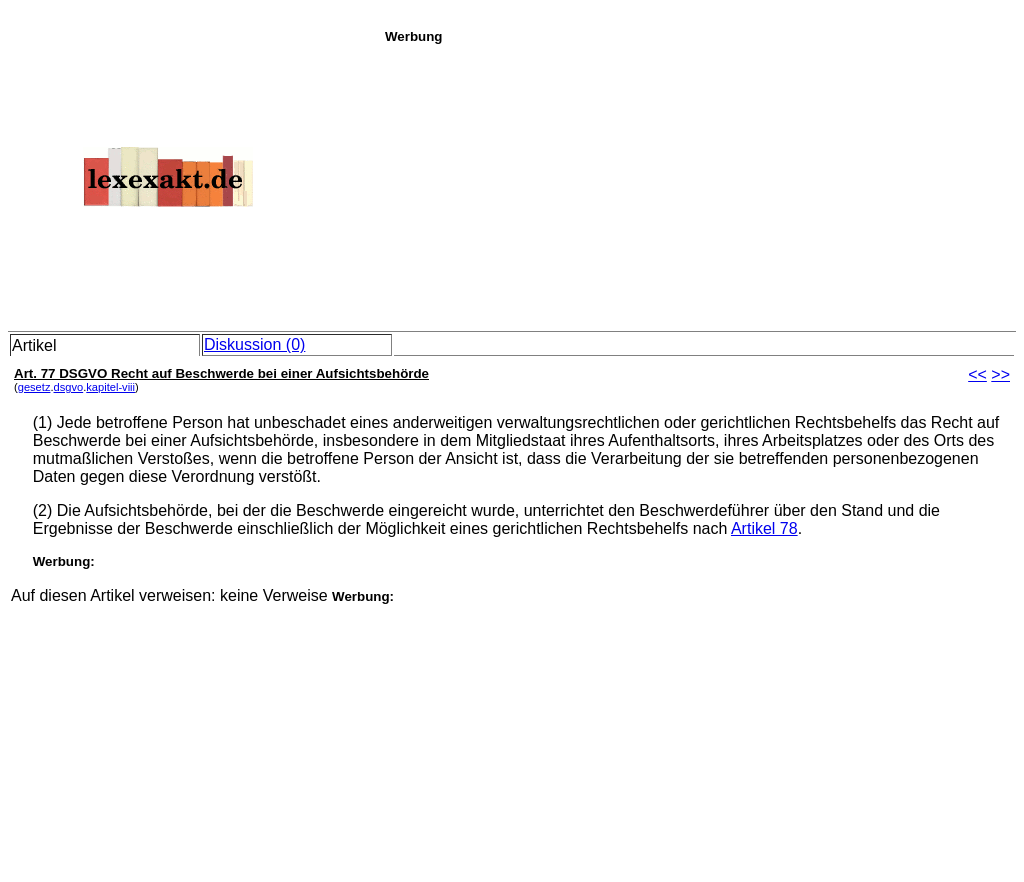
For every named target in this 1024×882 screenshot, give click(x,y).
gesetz (34, 387)
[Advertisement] (699, 184)
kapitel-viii (110, 387)
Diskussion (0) (254, 344)
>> (1000, 374)
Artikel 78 (764, 528)
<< (977, 374)
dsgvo (69, 387)
